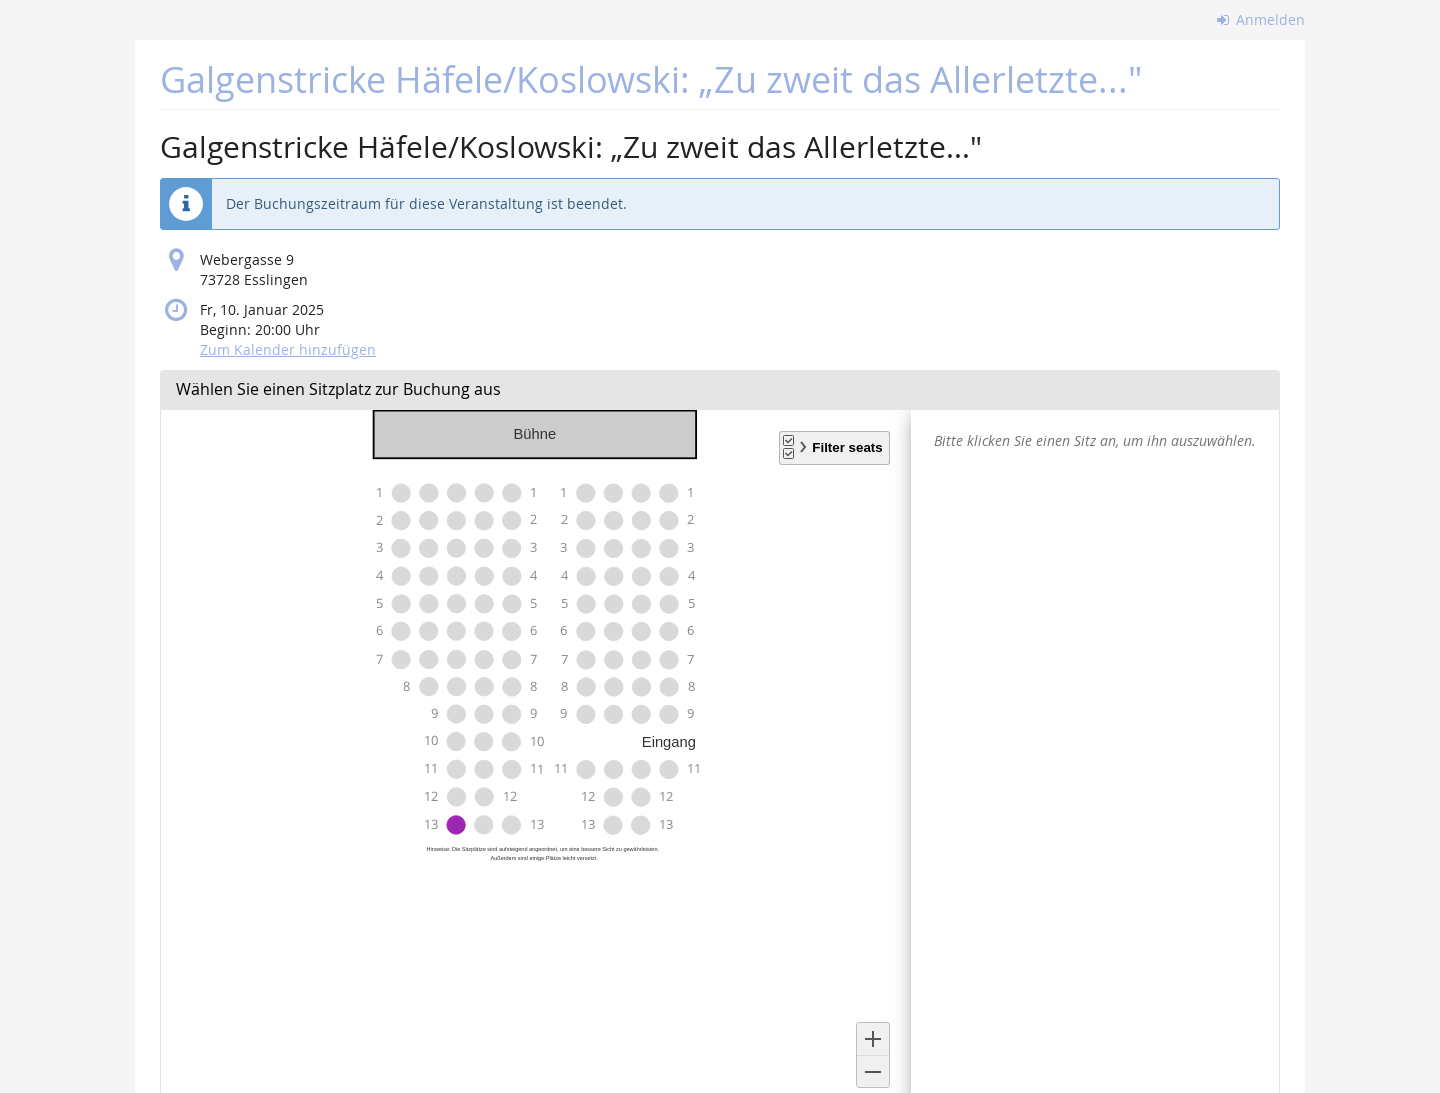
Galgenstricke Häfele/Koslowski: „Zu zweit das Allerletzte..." (651, 79)
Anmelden (1261, 19)
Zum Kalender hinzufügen (288, 349)
